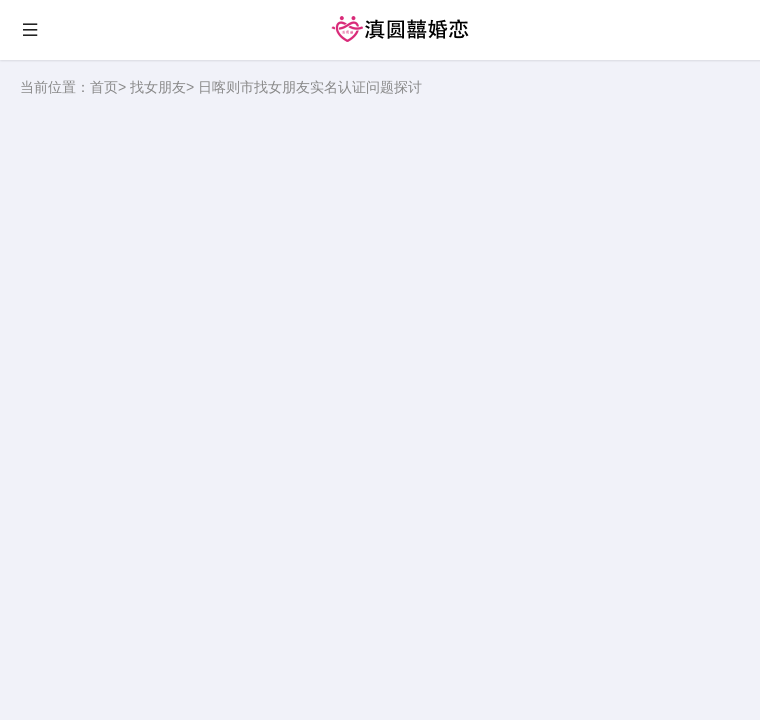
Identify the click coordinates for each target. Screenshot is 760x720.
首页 (104, 87)
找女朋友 (158, 87)
